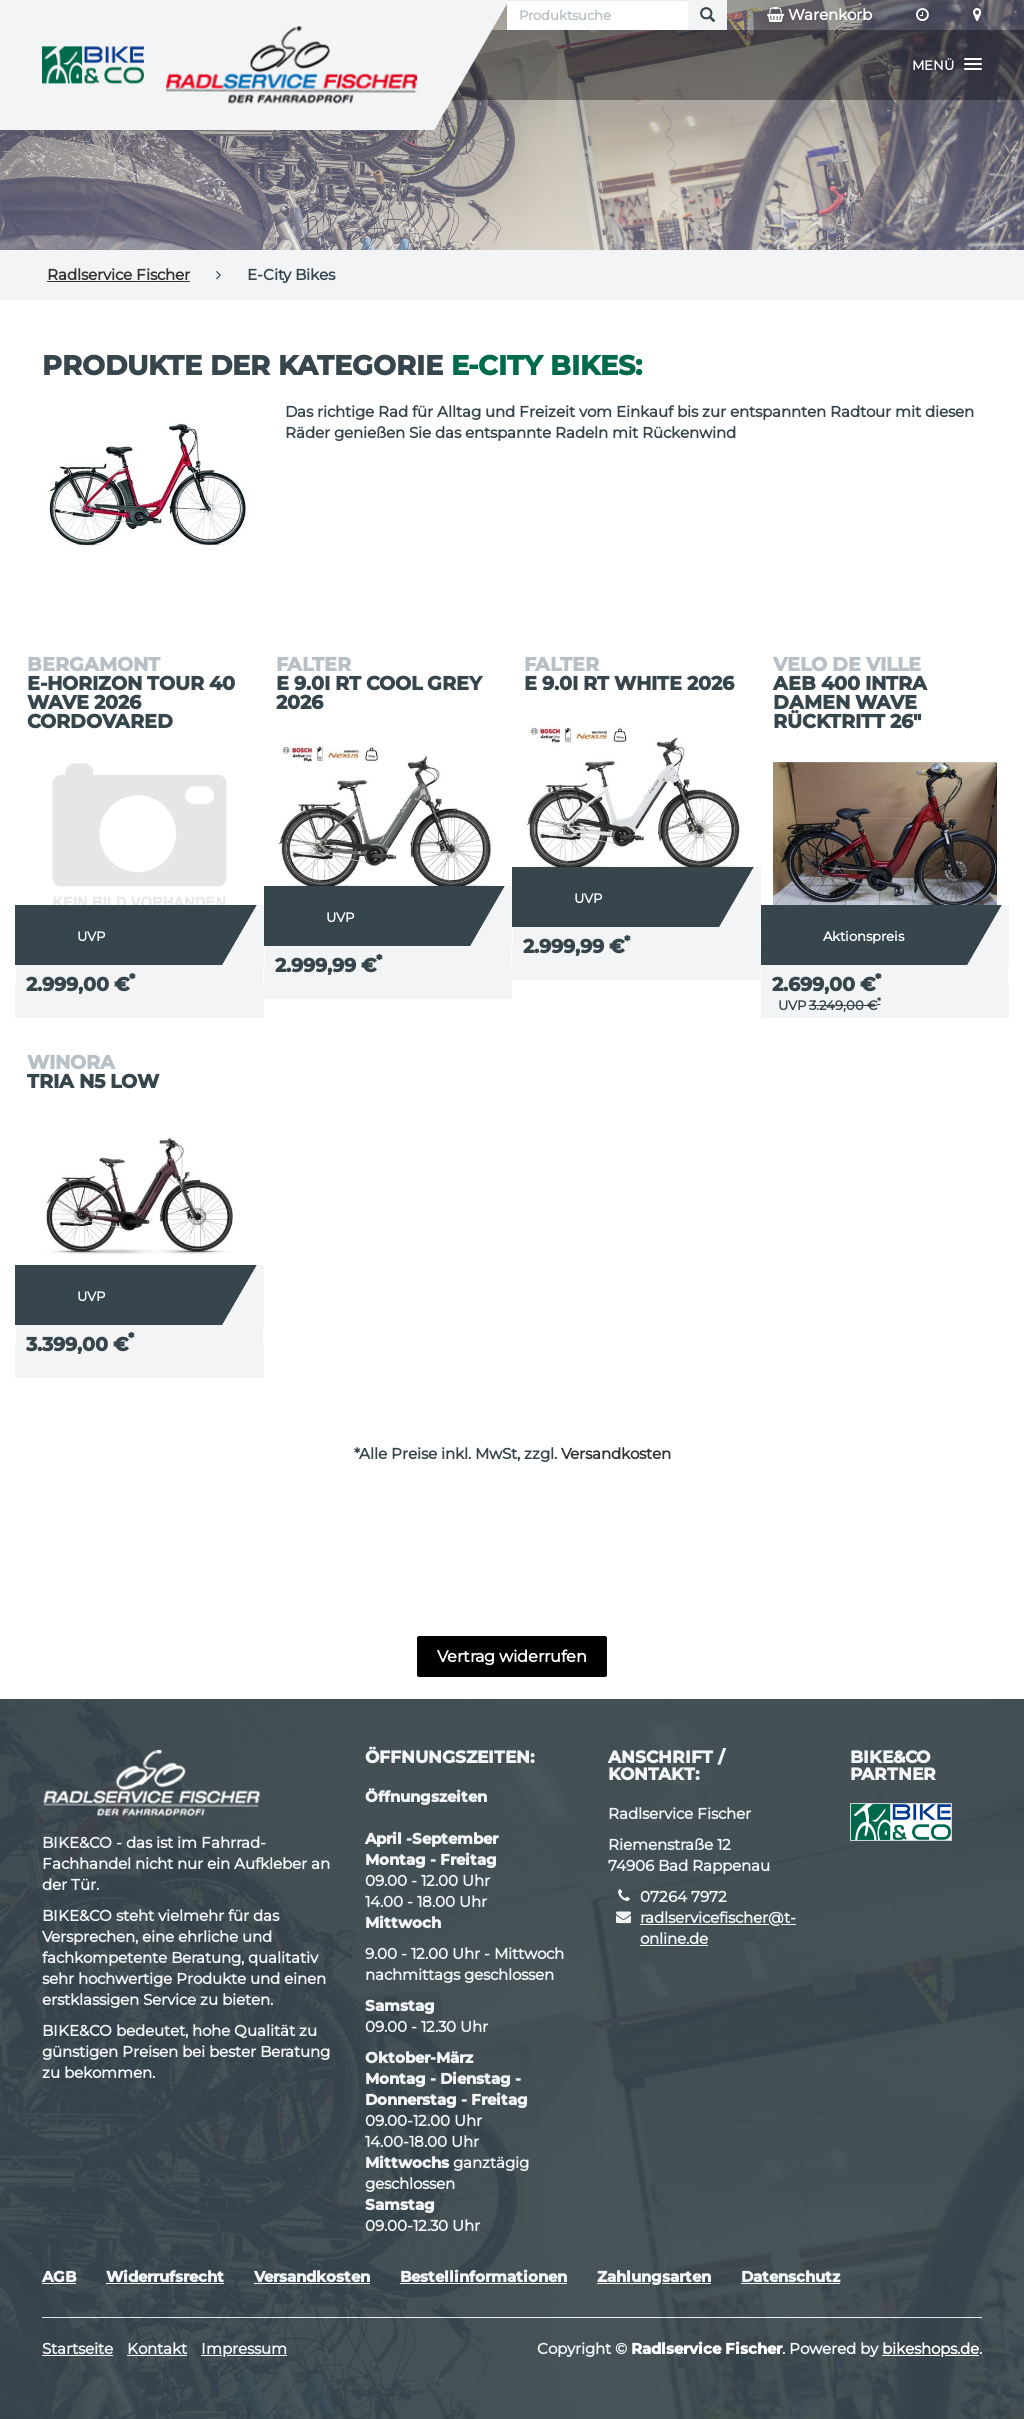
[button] (947, 65)
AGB (59, 2276)
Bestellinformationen (483, 2276)
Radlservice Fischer (118, 274)
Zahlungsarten (654, 2276)
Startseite (77, 2348)
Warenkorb (819, 15)
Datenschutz (790, 2276)
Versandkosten (616, 1453)
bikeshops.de (930, 2348)
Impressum (244, 2348)
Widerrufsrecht (165, 2276)
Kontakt (157, 2348)
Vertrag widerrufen (512, 1656)
